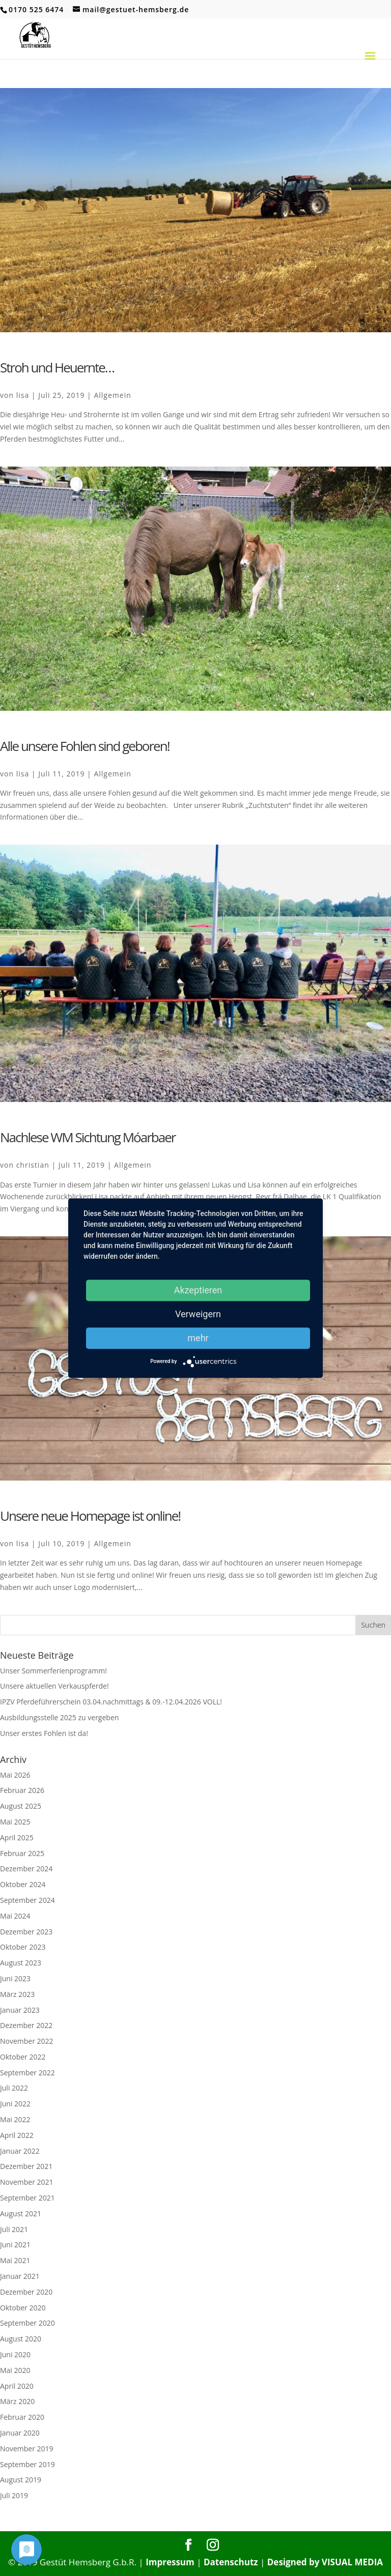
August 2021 (20, 2213)
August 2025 (20, 1806)
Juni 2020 (15, 2354)
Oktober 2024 (22, 1884)
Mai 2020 (15, 2370)
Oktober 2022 (22, 2057)
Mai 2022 (15, 2119)
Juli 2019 (14, 2495)
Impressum (170, 2562)
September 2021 (27, 2198)
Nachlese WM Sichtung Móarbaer (87, 1137)
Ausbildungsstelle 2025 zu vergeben (59, 1717)
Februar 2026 (22, 1790)
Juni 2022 (15, 2103)
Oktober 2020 (22, 2307)
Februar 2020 (22, 2417)
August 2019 (20, 2479)
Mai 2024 (15, 1916)
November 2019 (26, 2448)
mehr (197, 1338)
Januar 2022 (20, 2151)
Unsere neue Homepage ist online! (90, 1516)
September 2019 (27, 2464)
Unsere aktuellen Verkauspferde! (54, 1686)
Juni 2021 (15, 2244)
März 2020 (17, 2401)
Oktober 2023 (22, 1947)
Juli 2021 (14, 2229)
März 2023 (17, 1994)
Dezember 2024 (26, 1868)
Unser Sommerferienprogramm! (53, 1670)
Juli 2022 (14, 2088)
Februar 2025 (22, 1853)
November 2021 (26, 2182)
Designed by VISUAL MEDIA (325, 2562)
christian (32, 1165)
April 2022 (17, 2135)
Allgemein (112, 395)
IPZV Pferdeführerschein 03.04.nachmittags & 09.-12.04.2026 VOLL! (111, 1701)
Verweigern (198, 1314)
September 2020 (27, 2323)
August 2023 (20, 1962)
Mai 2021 (15, 2260)
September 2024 (27, 1900)
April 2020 (17, 2386)
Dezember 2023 (26, 1931)
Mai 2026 (15, 1775)
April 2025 (17, 1837)
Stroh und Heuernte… (57, 367)
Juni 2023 (15, 1978)
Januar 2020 (20, 2433)
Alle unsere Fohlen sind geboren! (85, 746)
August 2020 (20, 2338)
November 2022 (26, 2041)
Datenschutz (231, 2562)
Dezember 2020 (26, 2292)
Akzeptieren (198, 1290)
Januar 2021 (20, 2276)
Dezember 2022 (26, 2025)
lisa (23, 395)
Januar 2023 (20, 2010)
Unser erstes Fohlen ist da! (44, 1733)
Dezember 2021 (26, 2166)
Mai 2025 (15, 1822)
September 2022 (27, 2072)
